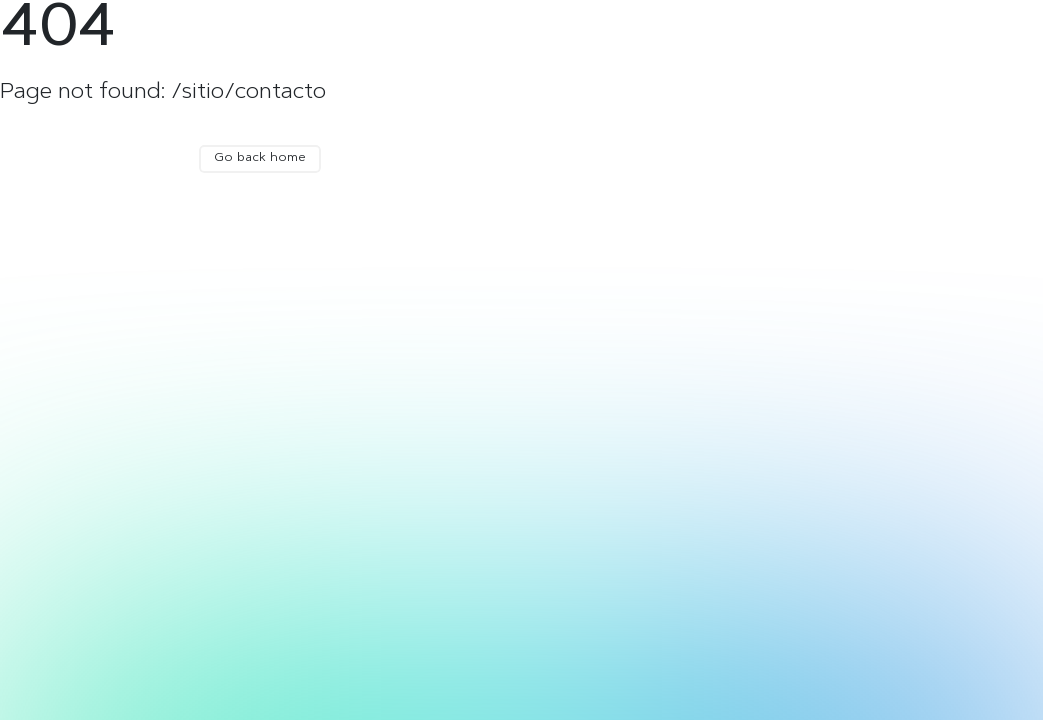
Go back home (260, 158)
